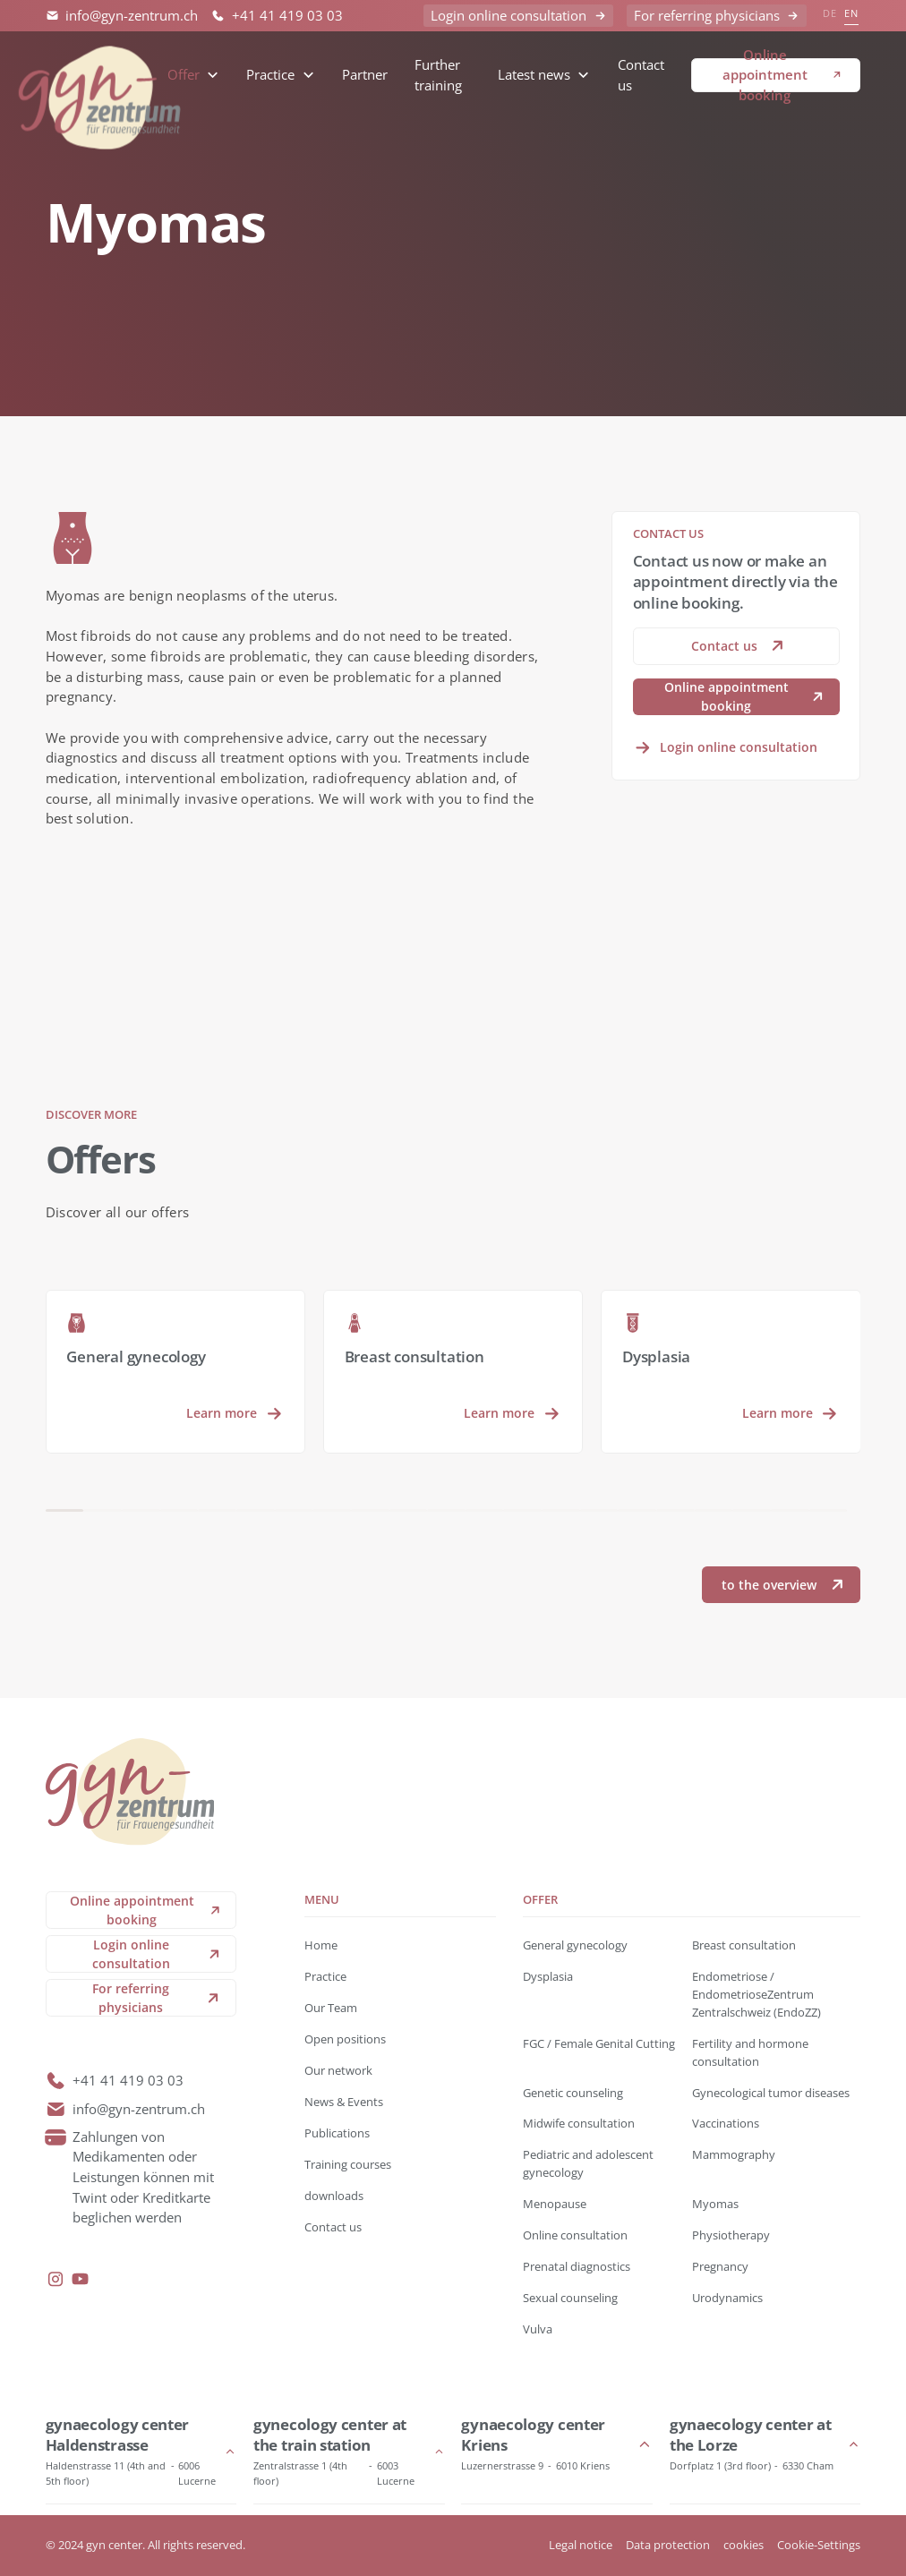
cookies (743, 2545)
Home (321, 1945)
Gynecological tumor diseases (771, 2093)
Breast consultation (744, 1945)
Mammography (733, 2154)
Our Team (330, 2008)
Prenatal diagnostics (576, 2266)
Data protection (668, 2545)
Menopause (554, 2204)
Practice (325, 1976)
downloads (333, 2196)
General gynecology (575, 1945)
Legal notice (580, 2545)
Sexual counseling (570, 2298)
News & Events (343, 2102)
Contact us (641, 74)
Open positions (345, 2039)
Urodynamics (727, 2298)
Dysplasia (548, 1976)
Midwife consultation (579, 2123)
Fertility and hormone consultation (750, 2052)
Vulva (537, 2329)
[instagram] (56, 2279)
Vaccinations (725, 2123)
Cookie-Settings (818, 2545)
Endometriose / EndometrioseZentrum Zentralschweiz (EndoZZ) (756, 1994)
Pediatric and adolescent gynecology (588, 2163)
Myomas (715, 2204)
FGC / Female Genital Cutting (599, 2043)
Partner (365, 74)
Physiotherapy (731, 2235)
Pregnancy (720, 2266)
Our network (338, 2070)
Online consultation (575, 2235)
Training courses (347, 2164)
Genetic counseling (573, 2093)
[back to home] (100, 75)
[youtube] (80, 2279)
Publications (337, 2133)
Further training (438, 74)
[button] (193, 75)
